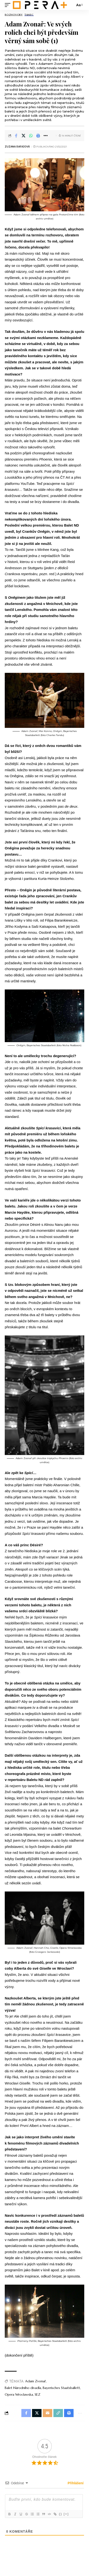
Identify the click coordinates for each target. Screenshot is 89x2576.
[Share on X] (23, 135)
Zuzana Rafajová (17, 146)
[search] (70, 5)
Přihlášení (75, 2483)
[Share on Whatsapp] (31, 135)
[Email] (47, 2413)
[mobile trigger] (9, 5)
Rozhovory (14, 15)
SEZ (37, 2394)
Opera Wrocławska (19, 2394)
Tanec (29, 15)
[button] (38, 135)
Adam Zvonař (35, 2381)
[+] (66, 2514)
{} (60, 2514)
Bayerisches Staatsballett (61, 2388)
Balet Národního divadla (23, 2388)
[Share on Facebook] (16, 135)
